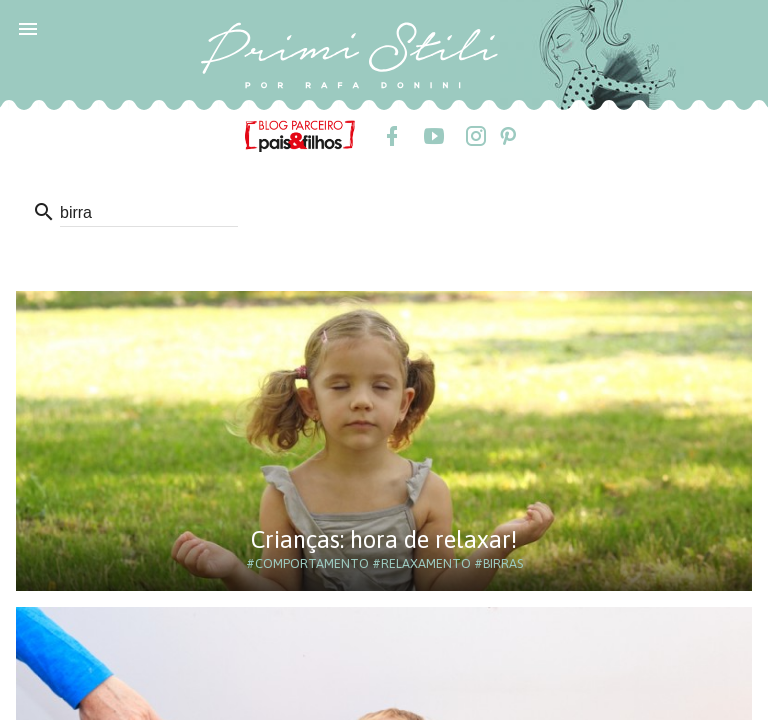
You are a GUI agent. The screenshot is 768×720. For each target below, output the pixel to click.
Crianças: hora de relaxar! (384, 539)
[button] (28, 28)
